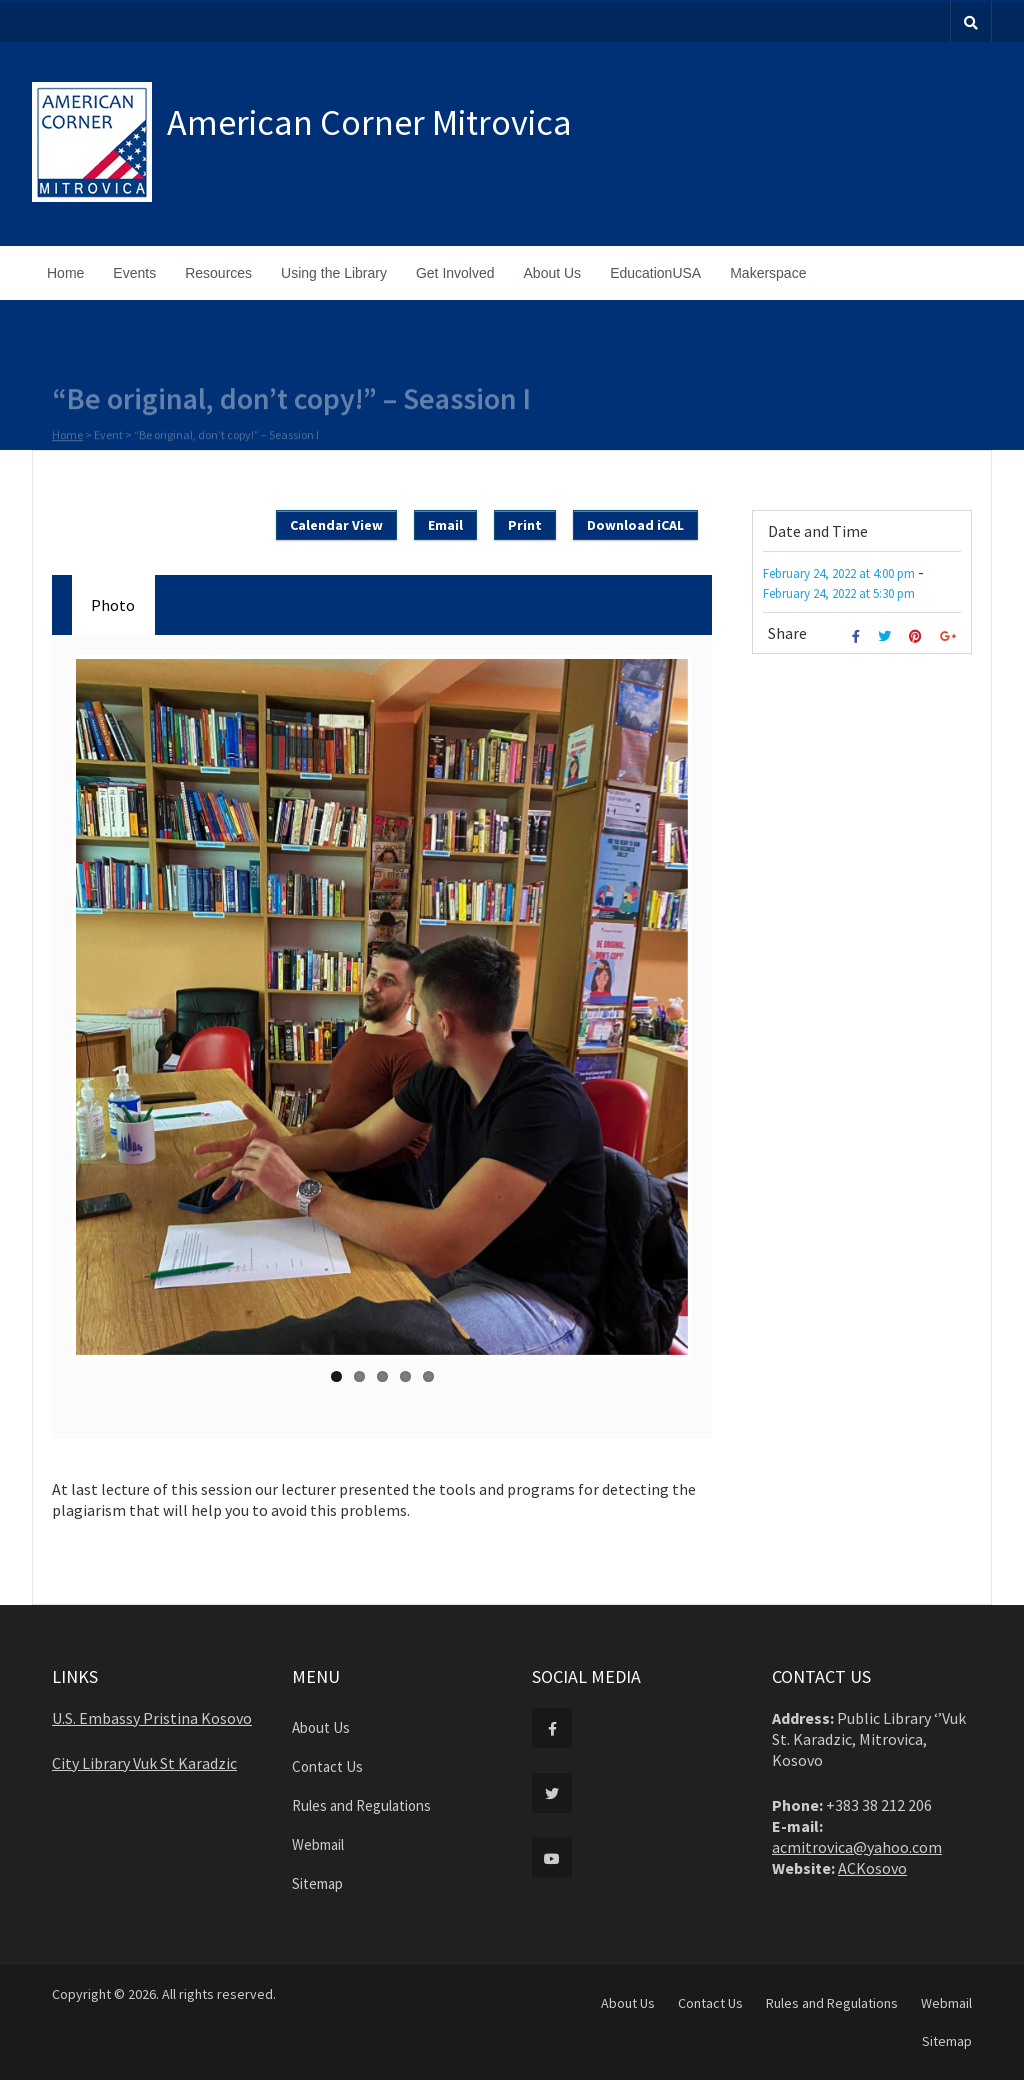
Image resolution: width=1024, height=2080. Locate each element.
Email (445, 525)
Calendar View (336, 525)
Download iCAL (635, 525)
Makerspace (768, 273)
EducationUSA (655, 273)
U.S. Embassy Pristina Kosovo (152, 1718)
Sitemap (317, 1883)
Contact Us (327, 1766)
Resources (218, 273)
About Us (553, 273)
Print (525, 525)
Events (134, 273)
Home (65, 273)
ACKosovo (872, 1868)
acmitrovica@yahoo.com (857, 1847)
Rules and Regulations (361, 1805)
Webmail (318, 1844)
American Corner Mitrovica (369, 122)
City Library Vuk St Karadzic (144, 1763)
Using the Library (334, 273)
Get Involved (455, 273)
